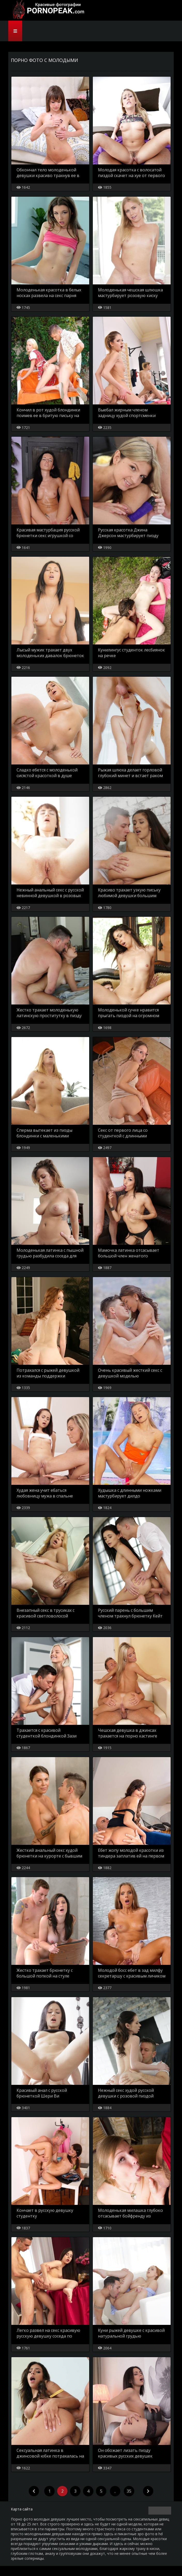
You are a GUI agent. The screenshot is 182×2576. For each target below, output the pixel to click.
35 (129, 2501)
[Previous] (34, 2501)
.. (115, 2501)
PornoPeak (47, 10)
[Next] (148, 2501)
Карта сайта (22, 2519)
